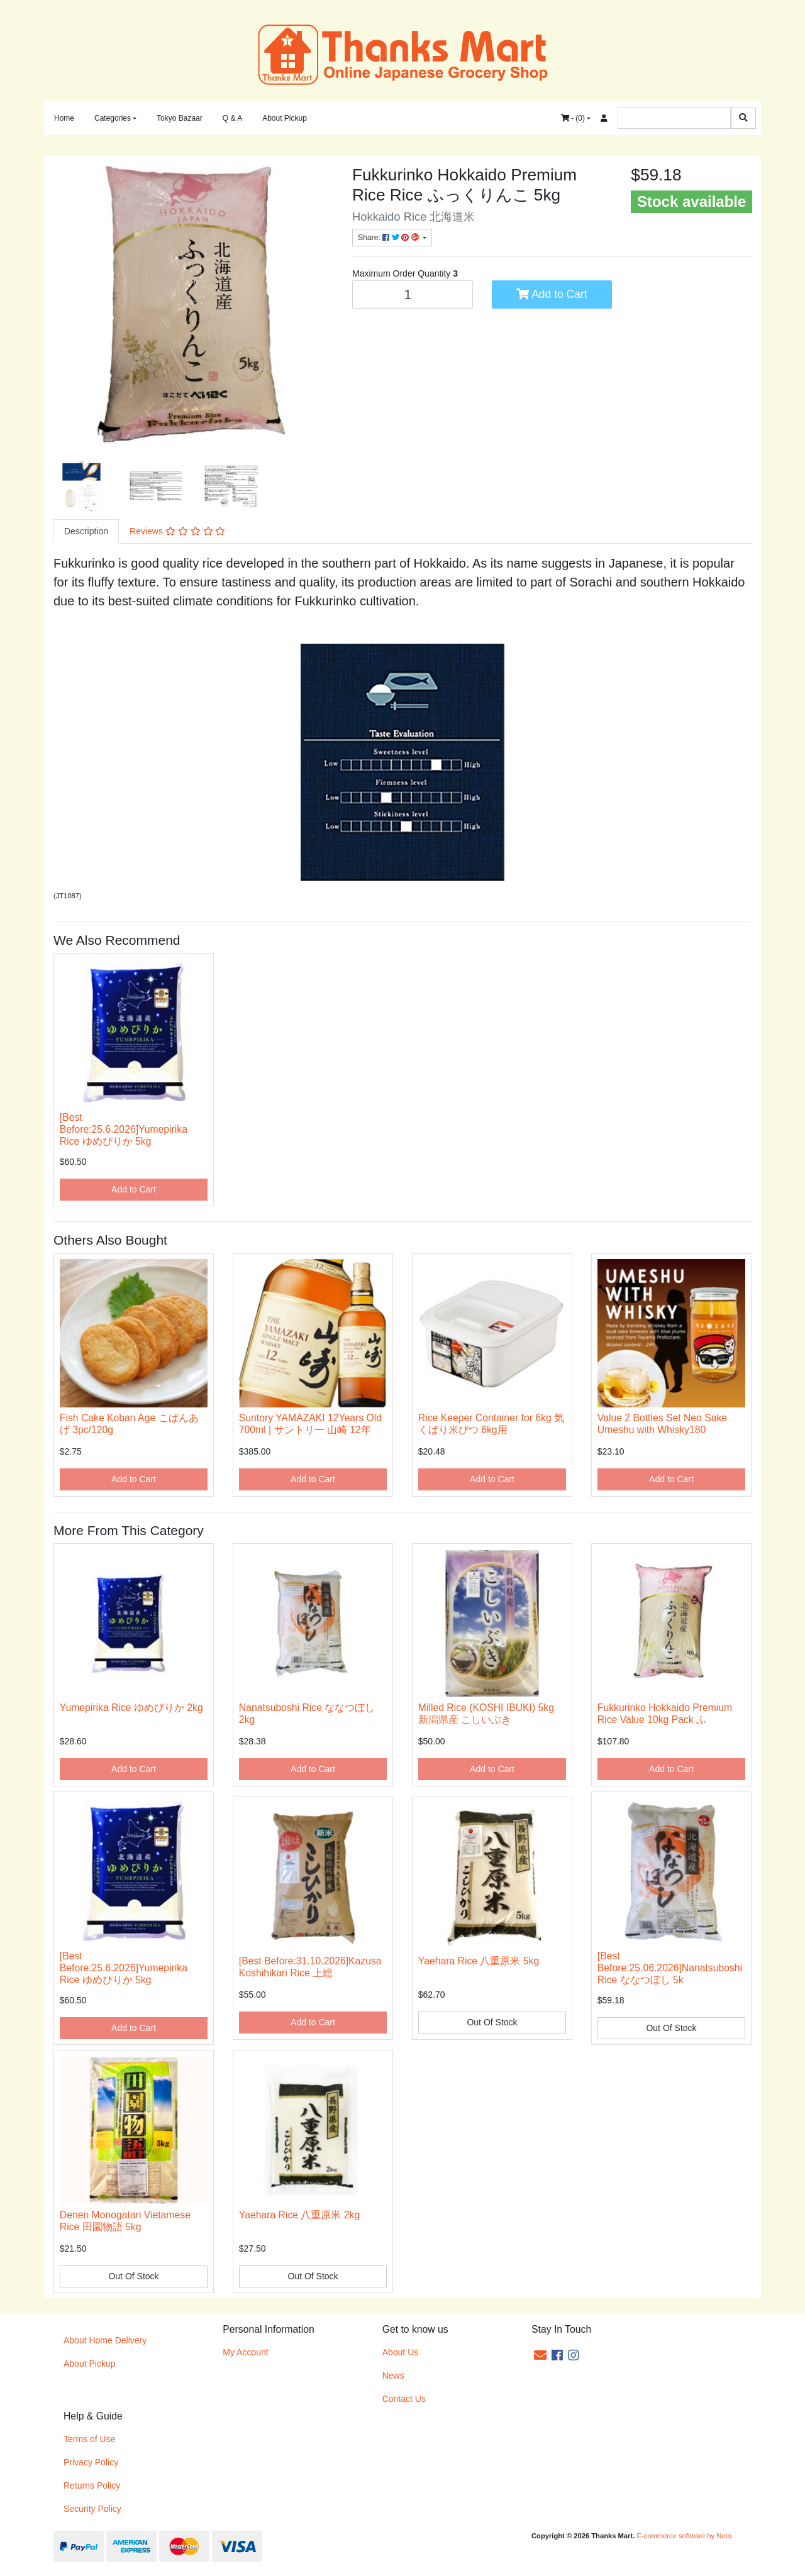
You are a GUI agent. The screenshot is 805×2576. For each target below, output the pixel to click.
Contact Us (404, 2399)
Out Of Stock (492, 2022)
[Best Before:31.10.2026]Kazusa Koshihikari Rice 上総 (310, 1967)
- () (573, 118)
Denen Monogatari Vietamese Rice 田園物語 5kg (125, 2221)
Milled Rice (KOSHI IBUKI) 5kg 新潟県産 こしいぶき (486, 1713)
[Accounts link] (604, 118)
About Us (400, 2352)
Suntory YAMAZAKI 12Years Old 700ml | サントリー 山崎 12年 (310, 1423)
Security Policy (92, 2509)
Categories (112, 118)
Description (86, 531)
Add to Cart (551, 294)
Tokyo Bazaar (180, 118)
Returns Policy (92, 2485)
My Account (245, 2352)
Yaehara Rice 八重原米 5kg (478, 1961)
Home (64, 118)
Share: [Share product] (389, 237)
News (393, 2375)
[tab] (86, 531)
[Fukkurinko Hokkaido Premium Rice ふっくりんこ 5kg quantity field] (412, 294)
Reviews (177, 531)
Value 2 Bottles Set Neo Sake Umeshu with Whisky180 (662, 1423)
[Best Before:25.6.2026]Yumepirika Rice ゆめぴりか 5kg (123, 1129)
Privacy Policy (91, 2462)
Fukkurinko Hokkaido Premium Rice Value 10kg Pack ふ (664, 1713)
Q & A (232, 118)
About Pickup (284, 118)
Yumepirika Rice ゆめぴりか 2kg (131, 1707)
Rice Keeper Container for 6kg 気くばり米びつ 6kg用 (491, 1423)
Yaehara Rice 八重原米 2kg (299, 2215)
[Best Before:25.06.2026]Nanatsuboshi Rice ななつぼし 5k (669, 1968)
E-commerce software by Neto (683, 2536)
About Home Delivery (105, 2340)
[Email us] (540, 2355)
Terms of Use (89, 2439)
